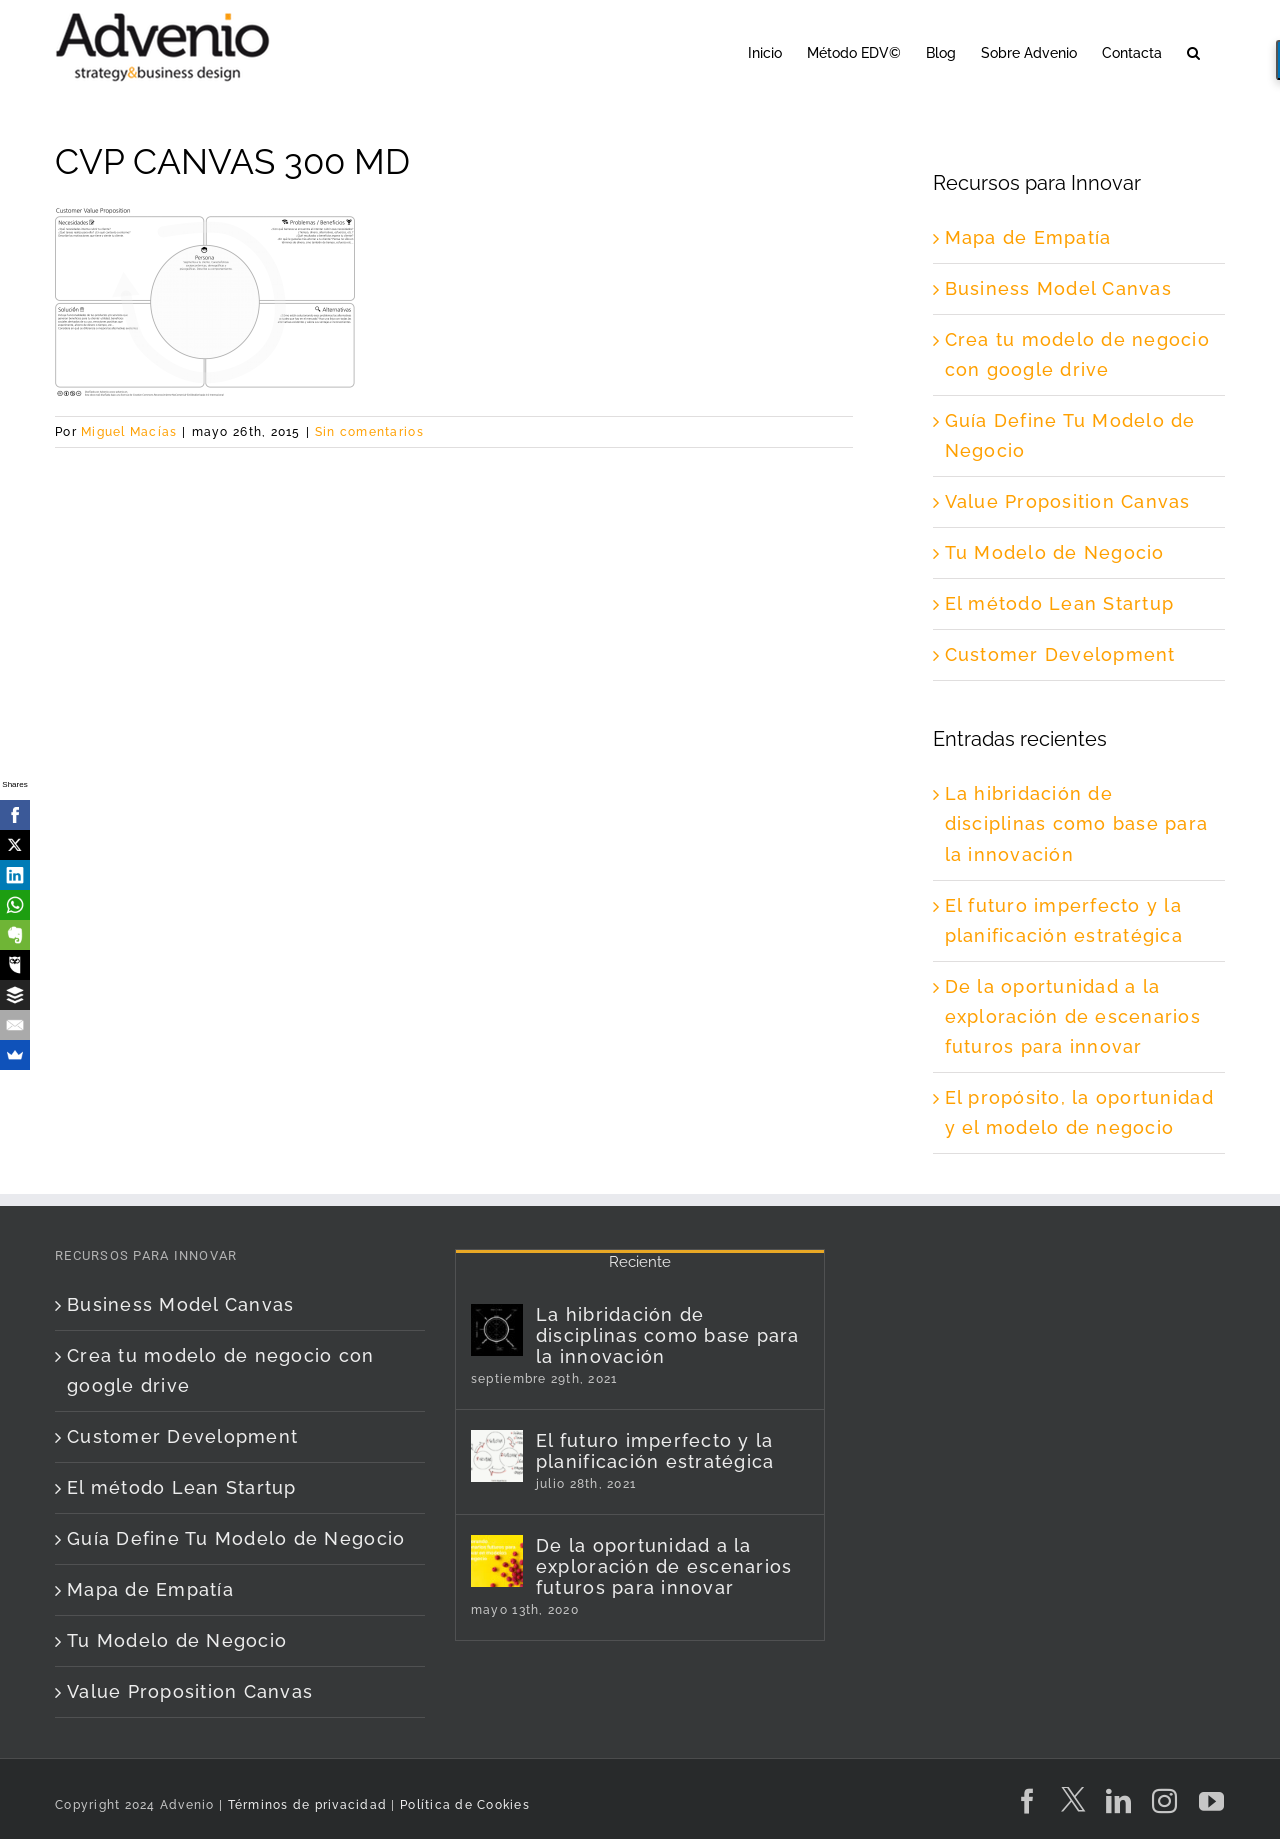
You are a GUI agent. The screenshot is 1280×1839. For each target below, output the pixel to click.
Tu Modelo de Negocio (1055, 552)
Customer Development (1060, 654)
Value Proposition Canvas (1068, 501)
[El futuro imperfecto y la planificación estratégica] (497, 1456)
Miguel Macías (129, 432)
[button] (1193, 51)
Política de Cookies (465, 1805)
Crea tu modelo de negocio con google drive (221, 1370)
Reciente (640, 1262)
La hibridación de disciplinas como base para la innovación (1077, 823)
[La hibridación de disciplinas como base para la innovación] (497, 1330)
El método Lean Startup (1060, 603)
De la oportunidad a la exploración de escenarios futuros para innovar (1073, 1016)
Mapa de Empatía (1028, 237)
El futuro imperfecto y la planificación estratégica (655, 1451)
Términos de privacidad (305, 1805)
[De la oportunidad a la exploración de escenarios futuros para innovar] (497, 1561)
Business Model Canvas (1058, 288)
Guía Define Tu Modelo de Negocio (236, 1538)
